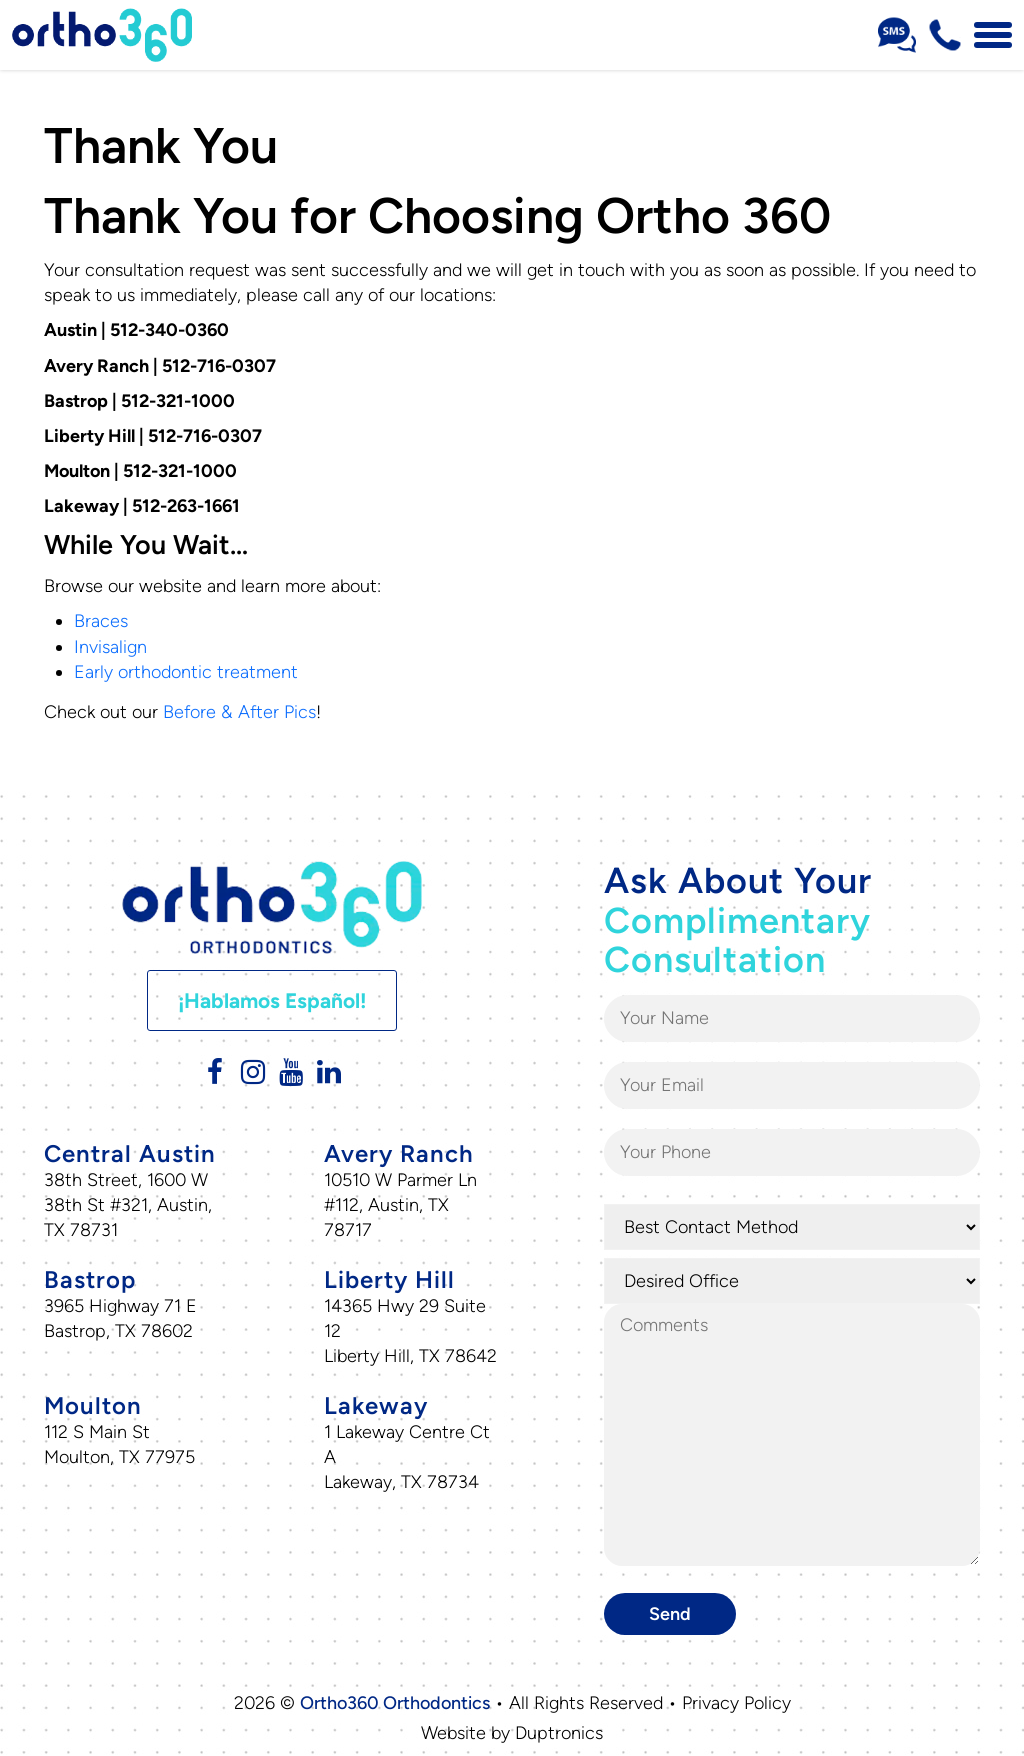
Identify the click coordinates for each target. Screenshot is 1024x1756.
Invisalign (110, 647)
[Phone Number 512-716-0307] (945, 35)
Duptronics (559, 1733)
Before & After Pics (239, 712)
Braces (101, 621)
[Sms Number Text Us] (897, 35)
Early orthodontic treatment (186, 672)
